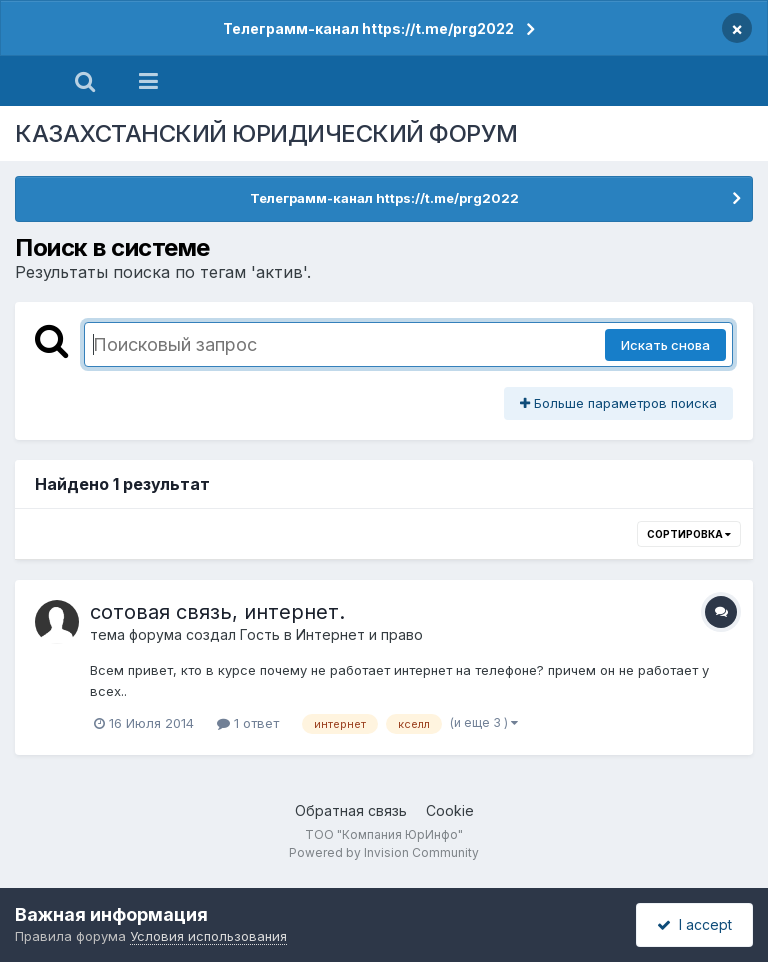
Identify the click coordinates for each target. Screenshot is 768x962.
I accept (694, 924)
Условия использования (208, 936)
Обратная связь (351, 810)
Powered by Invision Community (384, 852)
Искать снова (665, 345)
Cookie (450, 810)
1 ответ (248, 723)
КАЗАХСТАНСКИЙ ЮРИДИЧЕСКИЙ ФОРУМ (266, 133)
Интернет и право (359, 634)
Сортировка (689, 534)
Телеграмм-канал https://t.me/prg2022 (368, 28)
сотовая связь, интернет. (217, 612)
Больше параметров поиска (618, 403)
